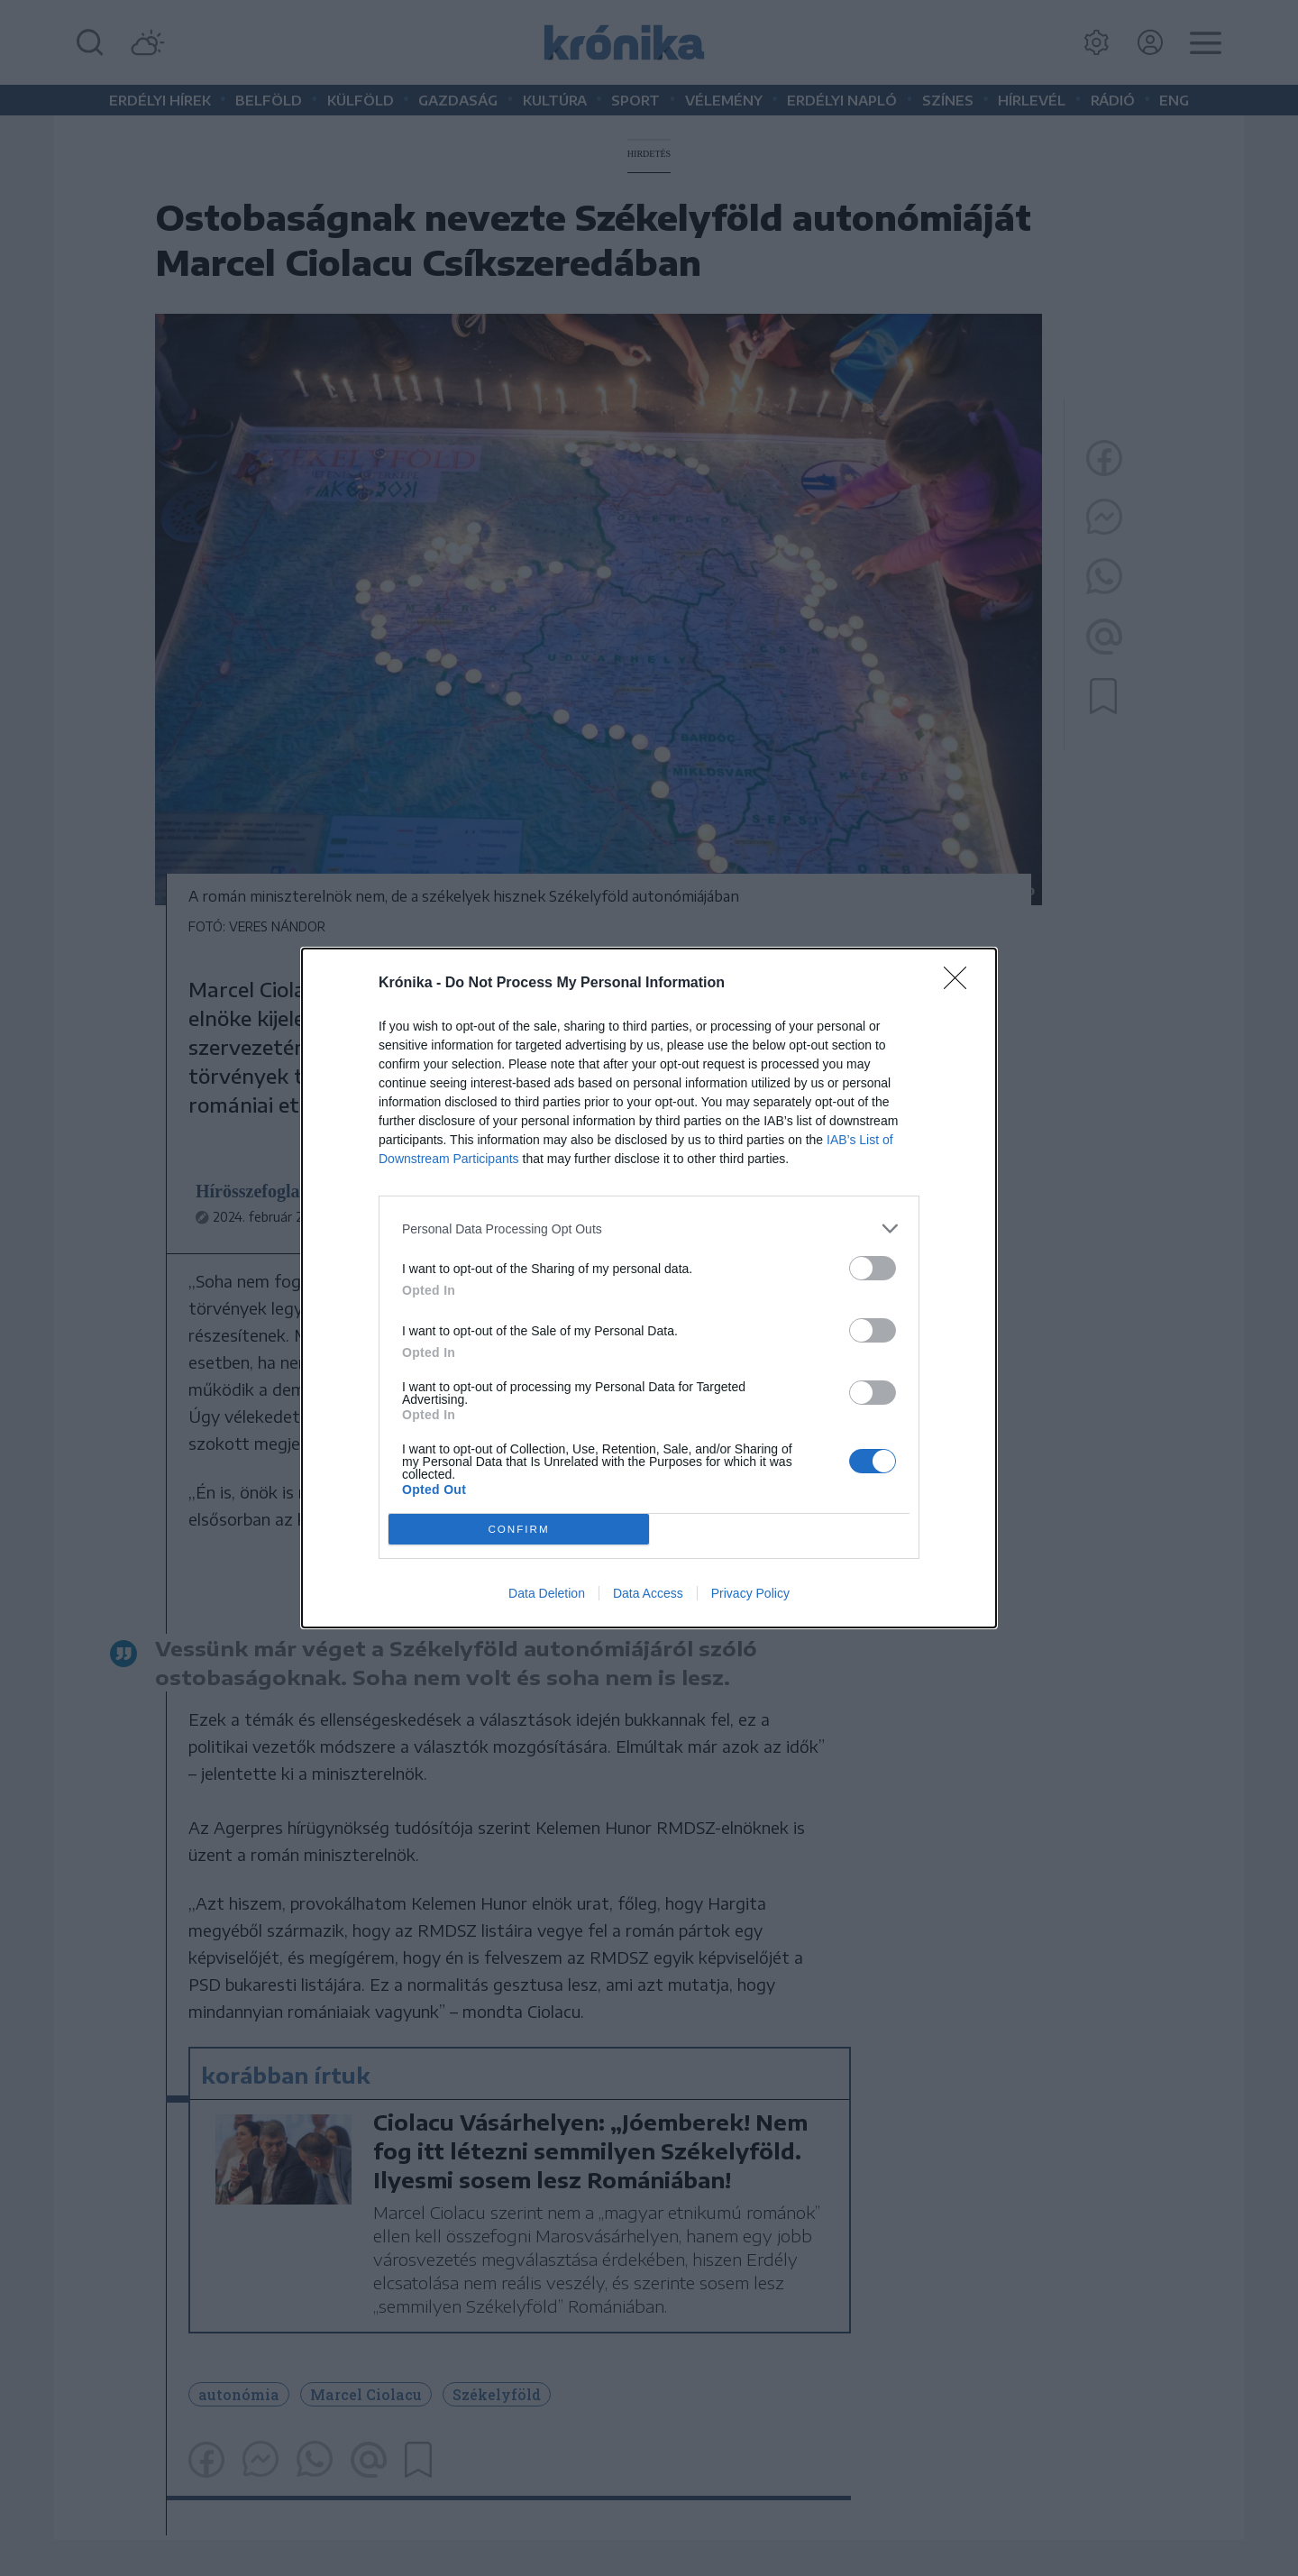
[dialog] (649, 1288)
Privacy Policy (750, 1593)
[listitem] (649, 1228)
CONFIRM (519, 1529)
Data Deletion (546, 1593)
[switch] (872, 1268)
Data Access (648, 1593)
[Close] (961, 984)
